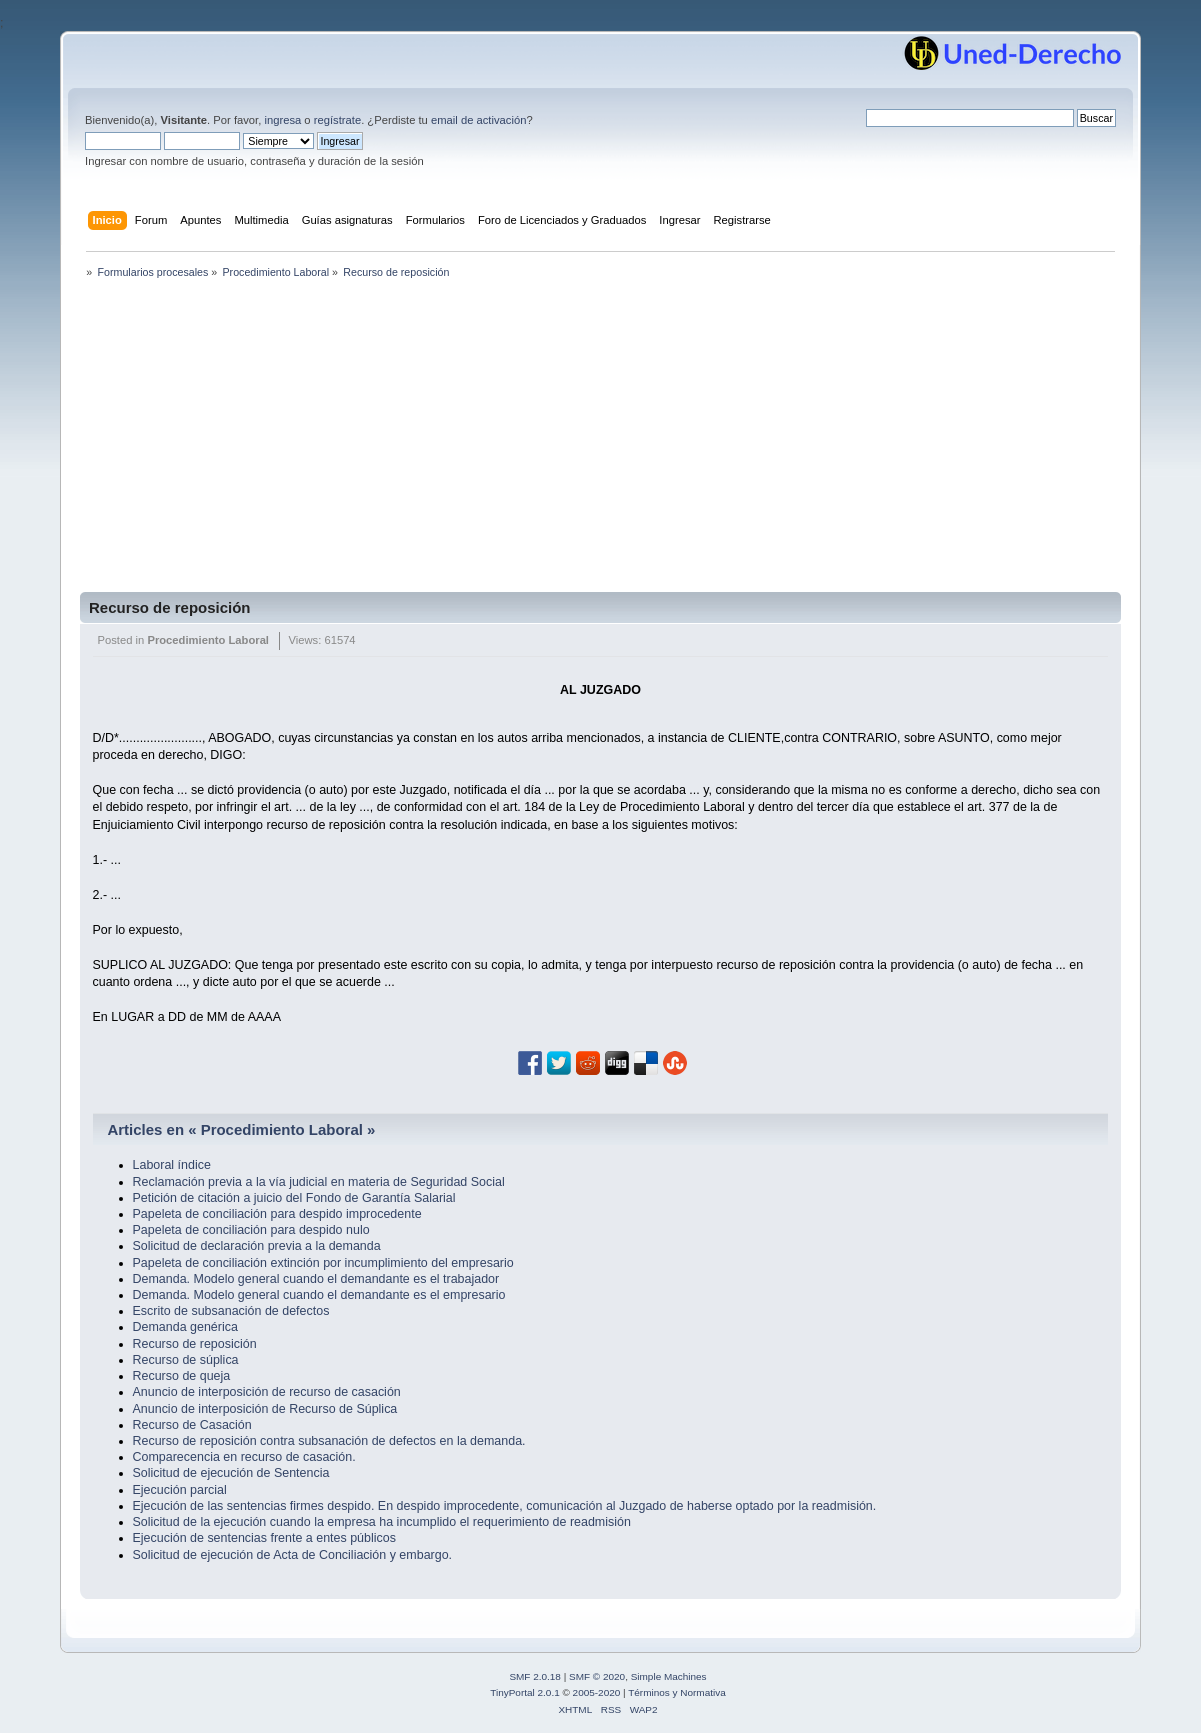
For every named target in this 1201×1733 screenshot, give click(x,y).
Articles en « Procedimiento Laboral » (241, 1129)
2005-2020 (597, 1692)
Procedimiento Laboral (208, 640)
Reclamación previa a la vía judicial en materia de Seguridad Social (319, 1182)
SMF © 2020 (597, 1676)
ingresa (282, 120)
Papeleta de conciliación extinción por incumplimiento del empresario (323, 1263)
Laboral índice (172, 1165)
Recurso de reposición (169, 607)
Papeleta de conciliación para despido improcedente (277, 1214)
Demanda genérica (185, 1327)
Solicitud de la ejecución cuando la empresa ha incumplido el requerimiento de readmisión (382, 1522)
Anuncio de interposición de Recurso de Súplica (265, 1409)
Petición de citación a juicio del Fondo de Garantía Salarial (294, 1198)
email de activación (478, 120)
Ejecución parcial (180, 1490)
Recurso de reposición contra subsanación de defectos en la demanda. (329, 1441)
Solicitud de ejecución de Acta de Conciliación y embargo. (293, 1555)
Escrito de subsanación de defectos (231, 1311)
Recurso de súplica (186, 1360)
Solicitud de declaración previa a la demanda (257, 1246)
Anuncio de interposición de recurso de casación (267, 1392)
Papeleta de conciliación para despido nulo (251, 1230)
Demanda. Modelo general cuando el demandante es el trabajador (316, 1279)
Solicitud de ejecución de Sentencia (231, 1473)
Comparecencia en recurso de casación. (244, 1457)
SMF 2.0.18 (535, 1676)
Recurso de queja (182, 1376)
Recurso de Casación (192, 1425)
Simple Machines (669, 1676)
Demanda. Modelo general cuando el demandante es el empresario (319, 1295)
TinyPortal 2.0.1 (524, 1692)
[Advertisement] (600, 442)
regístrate (337, 120)
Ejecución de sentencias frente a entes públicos (264, 1538)
